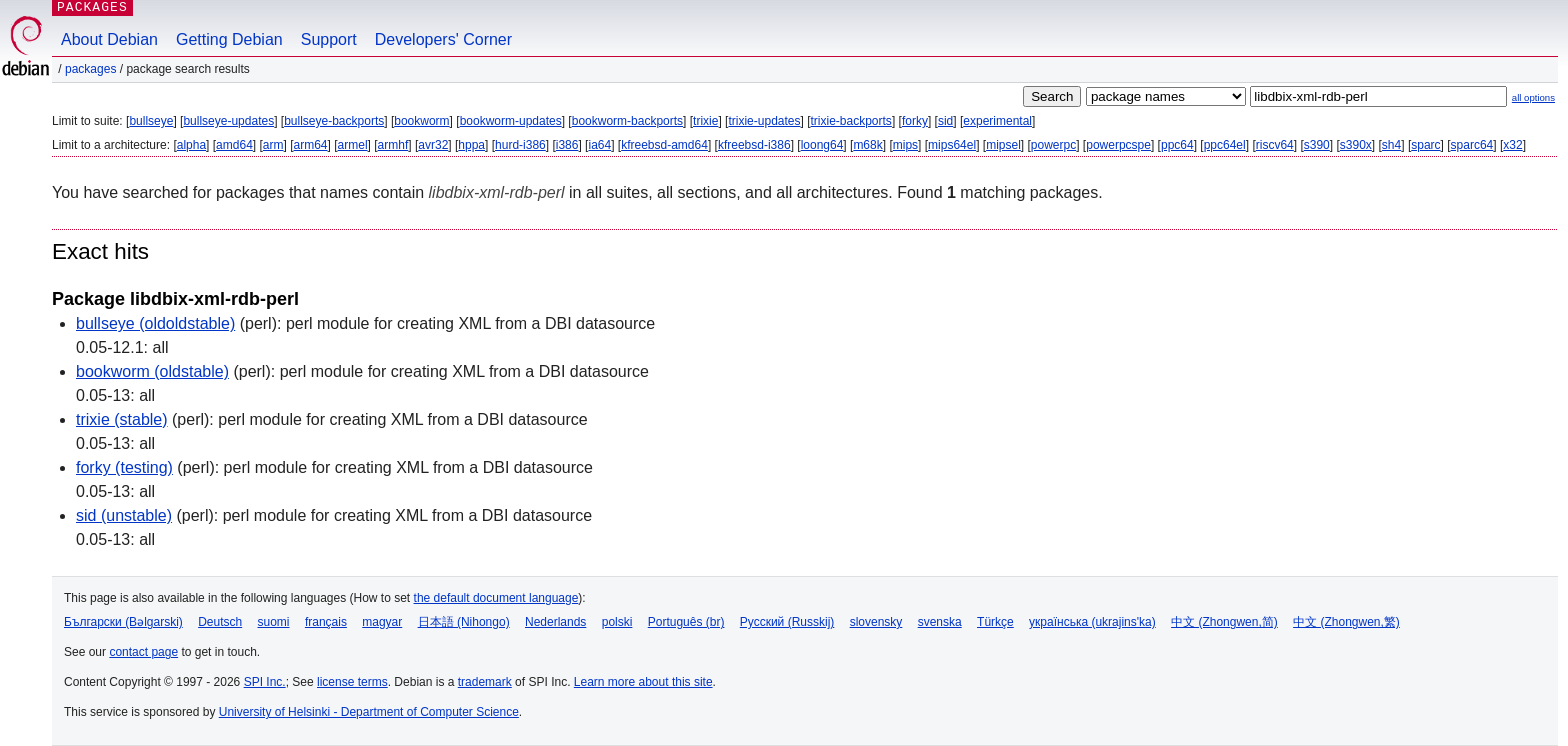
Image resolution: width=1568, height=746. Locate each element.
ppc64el (1225, 145)
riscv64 (1275, 145)
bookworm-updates (511, 121)
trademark (485, 682)
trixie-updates (764, 121)
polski (617, 622)
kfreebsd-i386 (754, 145)
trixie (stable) (122, 419)
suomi (274, 622)
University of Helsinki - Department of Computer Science (369, 712)
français (326, 622)
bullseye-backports (334, 121)
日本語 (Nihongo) (464, 622)
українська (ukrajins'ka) (1092, 622)
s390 (1317, 145)
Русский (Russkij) (787, 622)
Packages (90, 69)
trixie (705, 121)
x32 (1512, 145)
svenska (940, 622)
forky (915, 121)
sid (945, 121)
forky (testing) (124, 467)
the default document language (496, 598)
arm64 (311, 145)
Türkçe (995, 622)
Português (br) (686, 622)
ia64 (599, 145)
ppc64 (1177, 145)
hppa (471, 145)
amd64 (234, 145)
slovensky (876, 622)
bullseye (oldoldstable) (155, 323)
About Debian (109, 39)
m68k (867, 145)
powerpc (1053, 145)
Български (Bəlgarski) (123, 622)
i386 (567, 145)
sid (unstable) (124, 515)
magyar (382, 622)
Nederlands (555, 622)
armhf (393, 145)
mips (905, 145)
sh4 (1391, 145)
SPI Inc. (265, 682)
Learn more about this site (643, 682)
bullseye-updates (228, 121)
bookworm (421, 121)
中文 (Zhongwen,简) (1224, 622)
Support (329, 39)
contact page (143, 652)
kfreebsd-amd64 (664, 145)
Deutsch (220, 622)
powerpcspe (1118, 145)
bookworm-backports (627, 121)
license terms (352, 682)
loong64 (822, 145)
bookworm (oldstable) (152, 371)
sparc (1425, 145)
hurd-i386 (520, 145)
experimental (997, 121)
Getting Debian (229, 39)
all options (1533, 97)
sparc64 (1472, 145)
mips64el (952, 145)
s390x (1356, 145)
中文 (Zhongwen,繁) (1346, 622)
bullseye (151, 121)
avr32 (433, 145)
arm (273, 145)
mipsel (1003, 145)
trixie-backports (851, 121)
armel (353, 145)
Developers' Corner (443, 39)
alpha (191, 145)
